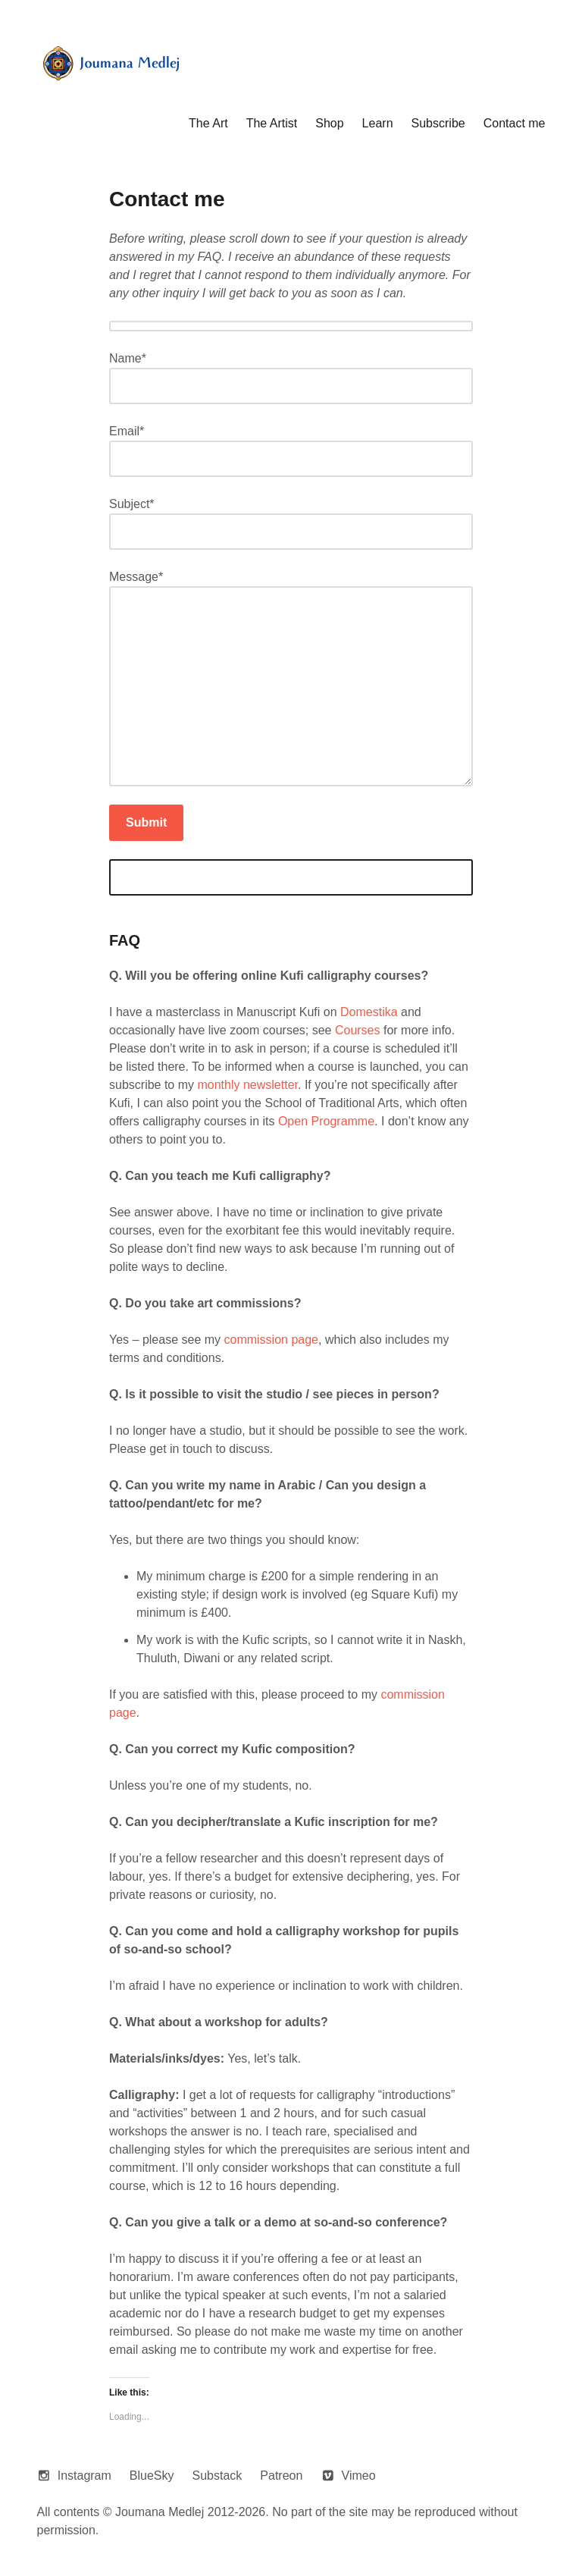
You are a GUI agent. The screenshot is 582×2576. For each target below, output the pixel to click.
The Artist (272, 123)
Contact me (514, 123)
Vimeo (359, 2475)
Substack (217, 2475)
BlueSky (152, 2475)
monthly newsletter (247, 1084)
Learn (377, 123)
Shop (329, 123)
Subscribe (438, 123)
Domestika (369, 1012)
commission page (271, 1339)
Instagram (84, 2475)
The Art (208, 123)
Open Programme (326, 1121)
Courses (357, 1030)
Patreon (281, 2475)
